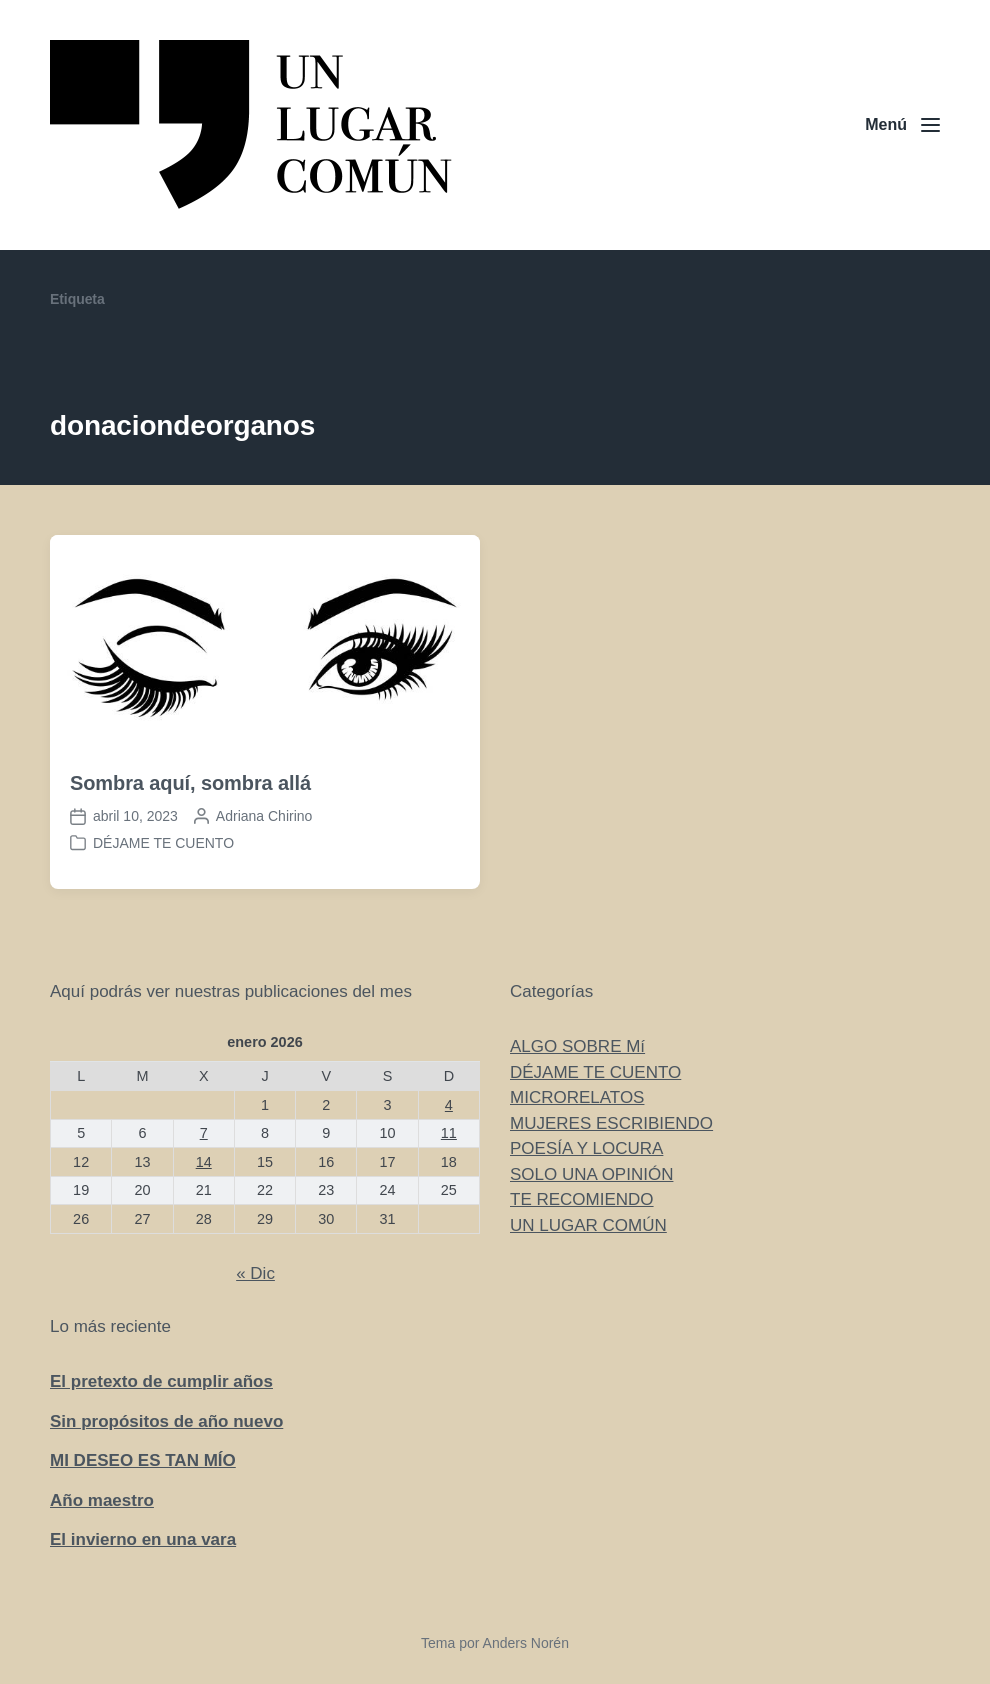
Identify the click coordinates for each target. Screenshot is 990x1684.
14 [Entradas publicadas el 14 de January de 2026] (204, 1162)
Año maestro (102, 1500)
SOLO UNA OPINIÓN (591, 1174)
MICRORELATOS (577, 1097)
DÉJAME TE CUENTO (163, 843)
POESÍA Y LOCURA (586, 1148)
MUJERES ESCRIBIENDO (611, 1123)
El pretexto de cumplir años (161, 1381)
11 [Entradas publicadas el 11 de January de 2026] (449, 1133)
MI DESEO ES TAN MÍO (143, 1460)
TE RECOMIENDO (582, 1199)
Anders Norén (526, 1643)
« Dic (255, 1273)
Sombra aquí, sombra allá (190, 783)
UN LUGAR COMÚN (588, 1225)
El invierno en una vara (143, 1539)
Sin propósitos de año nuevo (166, 1421)
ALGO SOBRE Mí (577, 1046)
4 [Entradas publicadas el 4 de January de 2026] (449, 1105)
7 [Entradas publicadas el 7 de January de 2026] (204, 1133)
